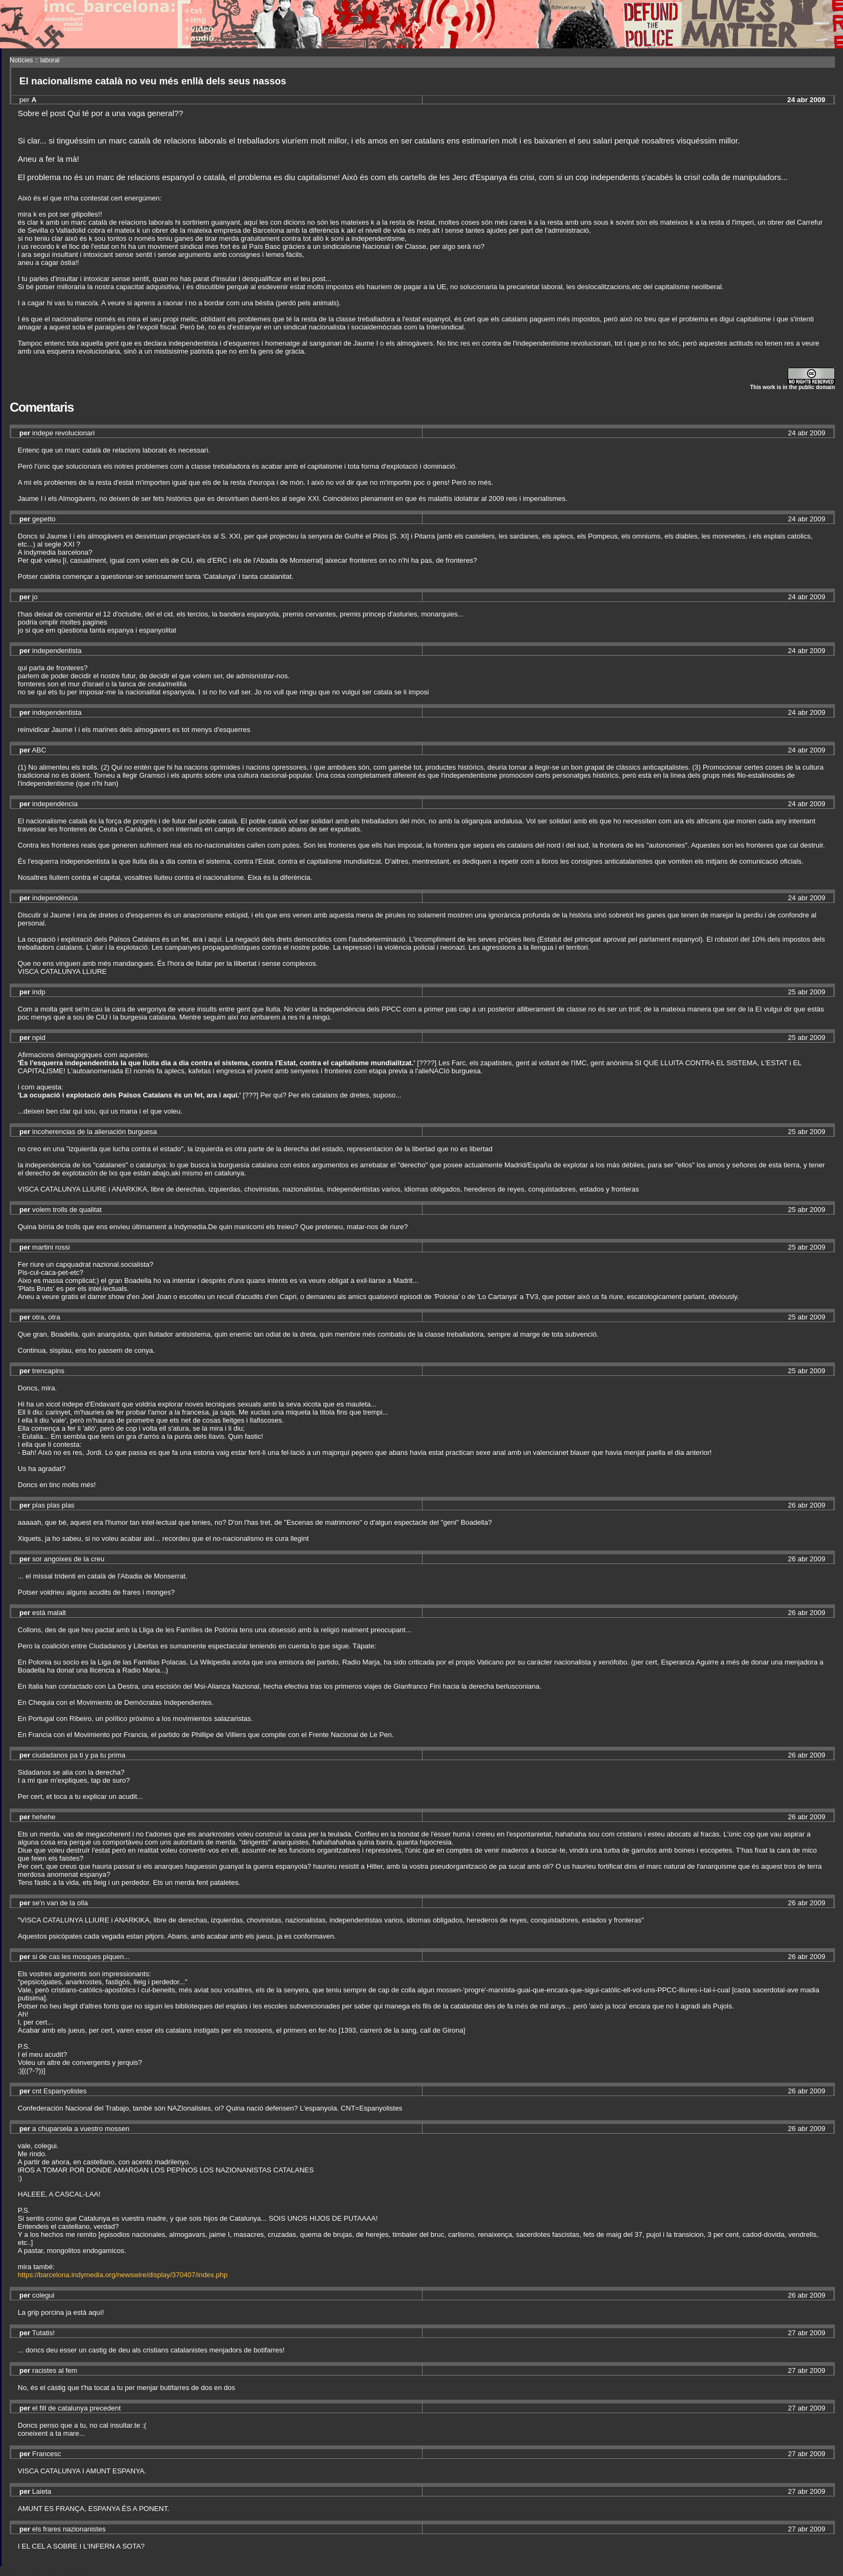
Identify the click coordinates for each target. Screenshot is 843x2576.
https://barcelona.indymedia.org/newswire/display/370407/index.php (122, 2275)
